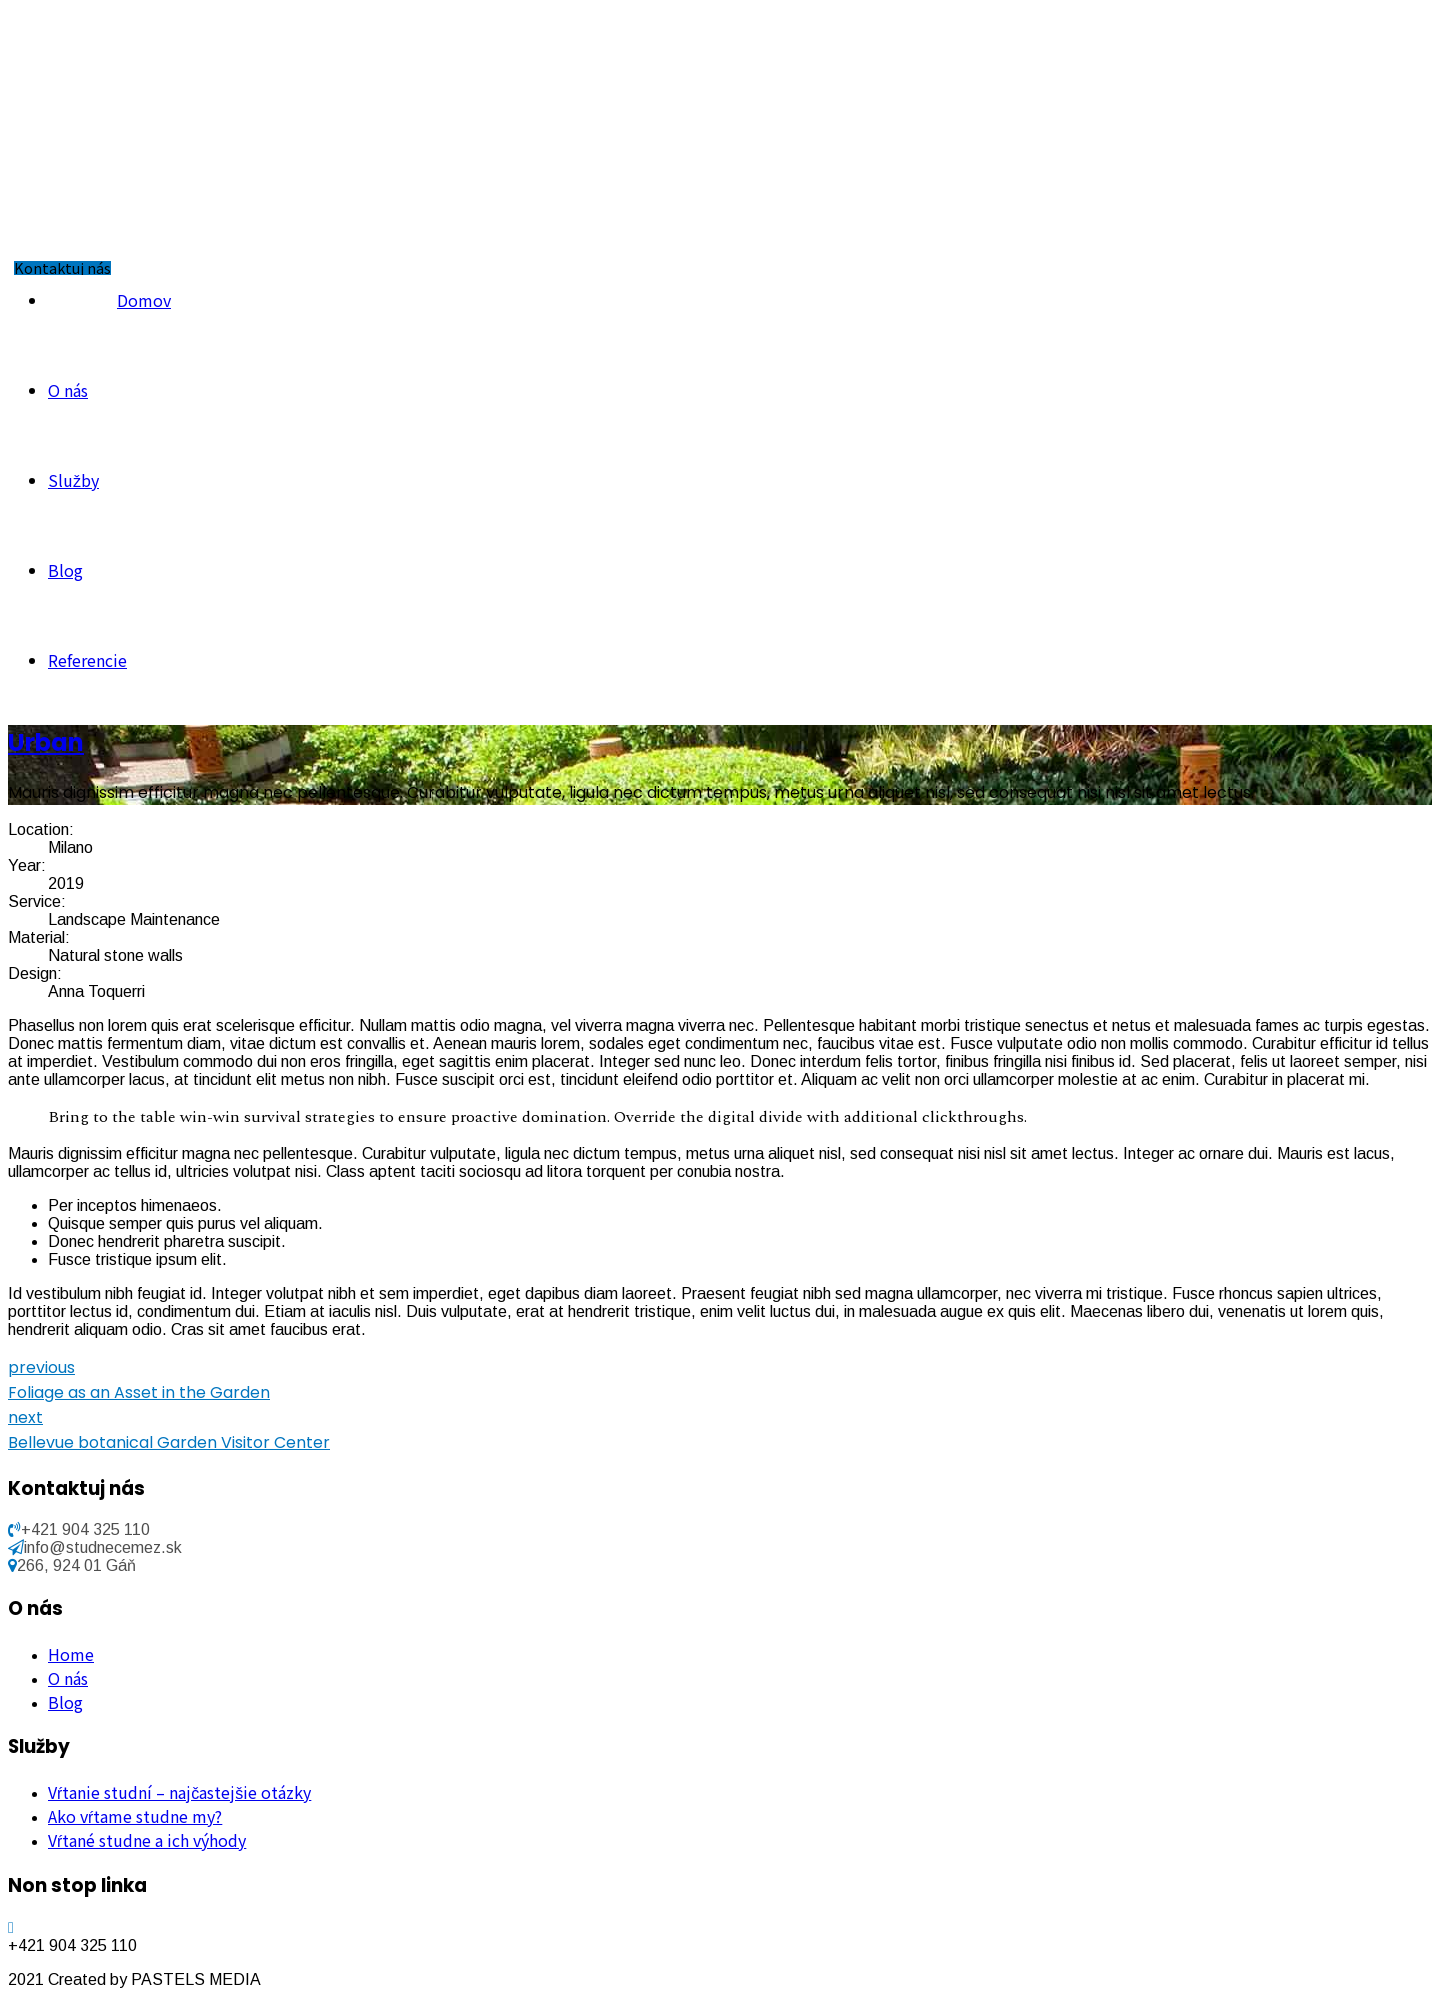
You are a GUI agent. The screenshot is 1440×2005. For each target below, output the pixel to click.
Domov (144, 300)
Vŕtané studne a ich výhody (147, 1840)
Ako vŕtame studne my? (135, 1816)
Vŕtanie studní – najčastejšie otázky (179, 1792)
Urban (46, 742)
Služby (73, 480)
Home (71, 1654)
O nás (68, 390)
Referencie (87, 660)
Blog (65, 570)
